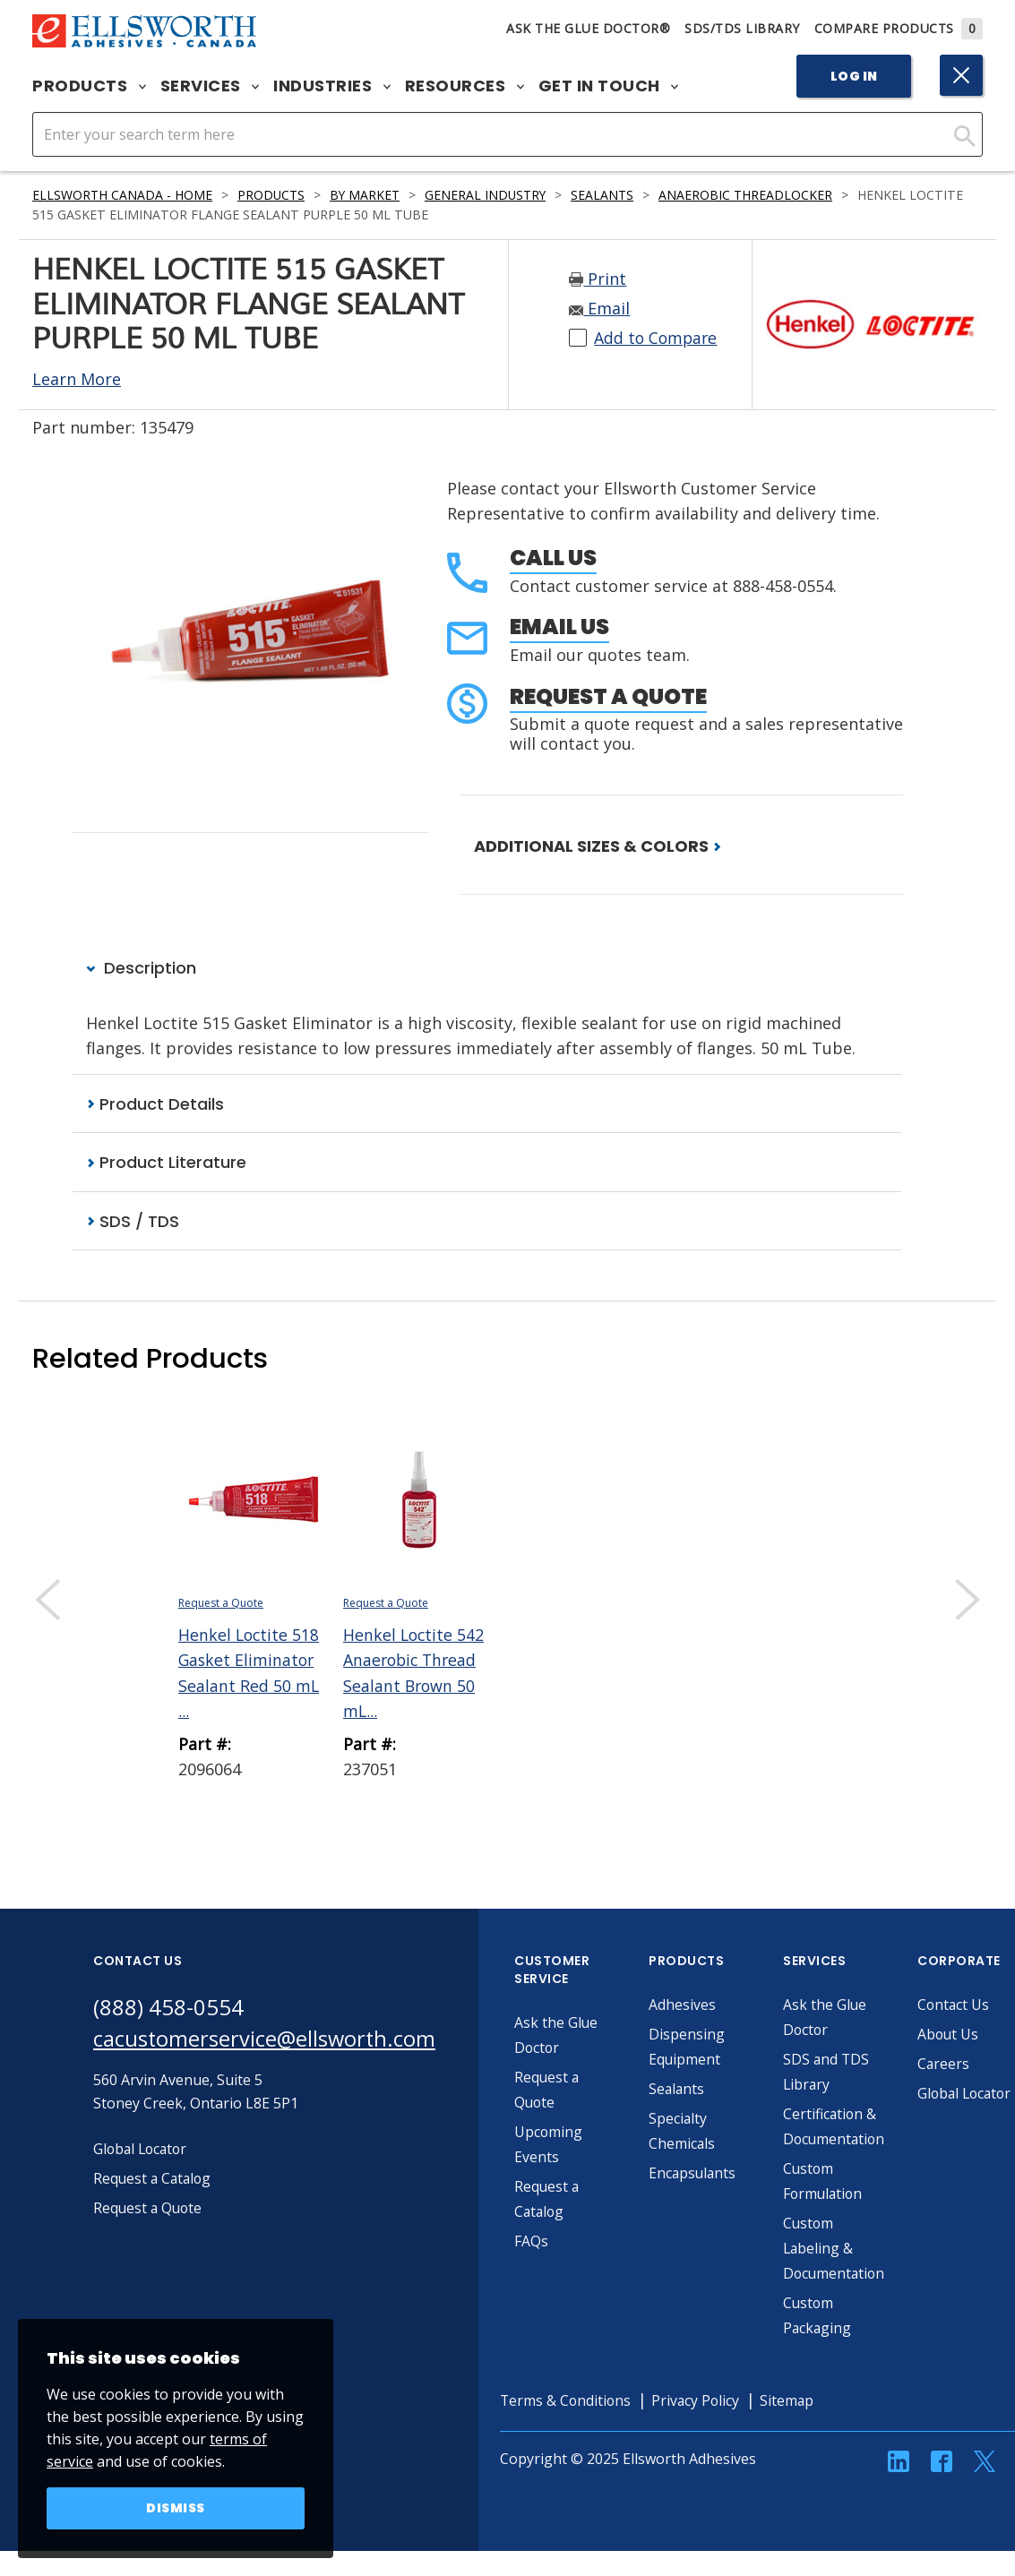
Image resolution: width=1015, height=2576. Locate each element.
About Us (951, 2034)
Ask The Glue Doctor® (588, 28)
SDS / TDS (132, 1221)
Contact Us (956, 2004)
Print (597, 278)
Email (599, 308)
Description (141, 968)
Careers (946, 2064)
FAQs (534, 2241)
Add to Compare (657, 337)
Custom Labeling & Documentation (838, 2248)
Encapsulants (696, 2173)
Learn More (76, 379)
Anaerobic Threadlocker (754, 194)
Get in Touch (608, 86)
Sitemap (794, 2400)
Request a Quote (608, 696)
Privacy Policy (701, 2400)
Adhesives (684, 2004)
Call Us (553, 557)
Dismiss (176, 2508)
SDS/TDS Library (742, 28)
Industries (332, 86)
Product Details (155, 1104)
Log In (854, 76)
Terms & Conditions (569, 2400)
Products (89, 86)
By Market (368, 194)
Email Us (559, 626)
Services (210, 86)
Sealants (609, 194)
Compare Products (899, 28)
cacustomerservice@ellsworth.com (265, 2039)
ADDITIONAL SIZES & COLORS (597, 846)
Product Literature (166, 1162)
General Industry (491, 194)
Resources (464, 86)
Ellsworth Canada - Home (122, 194)
